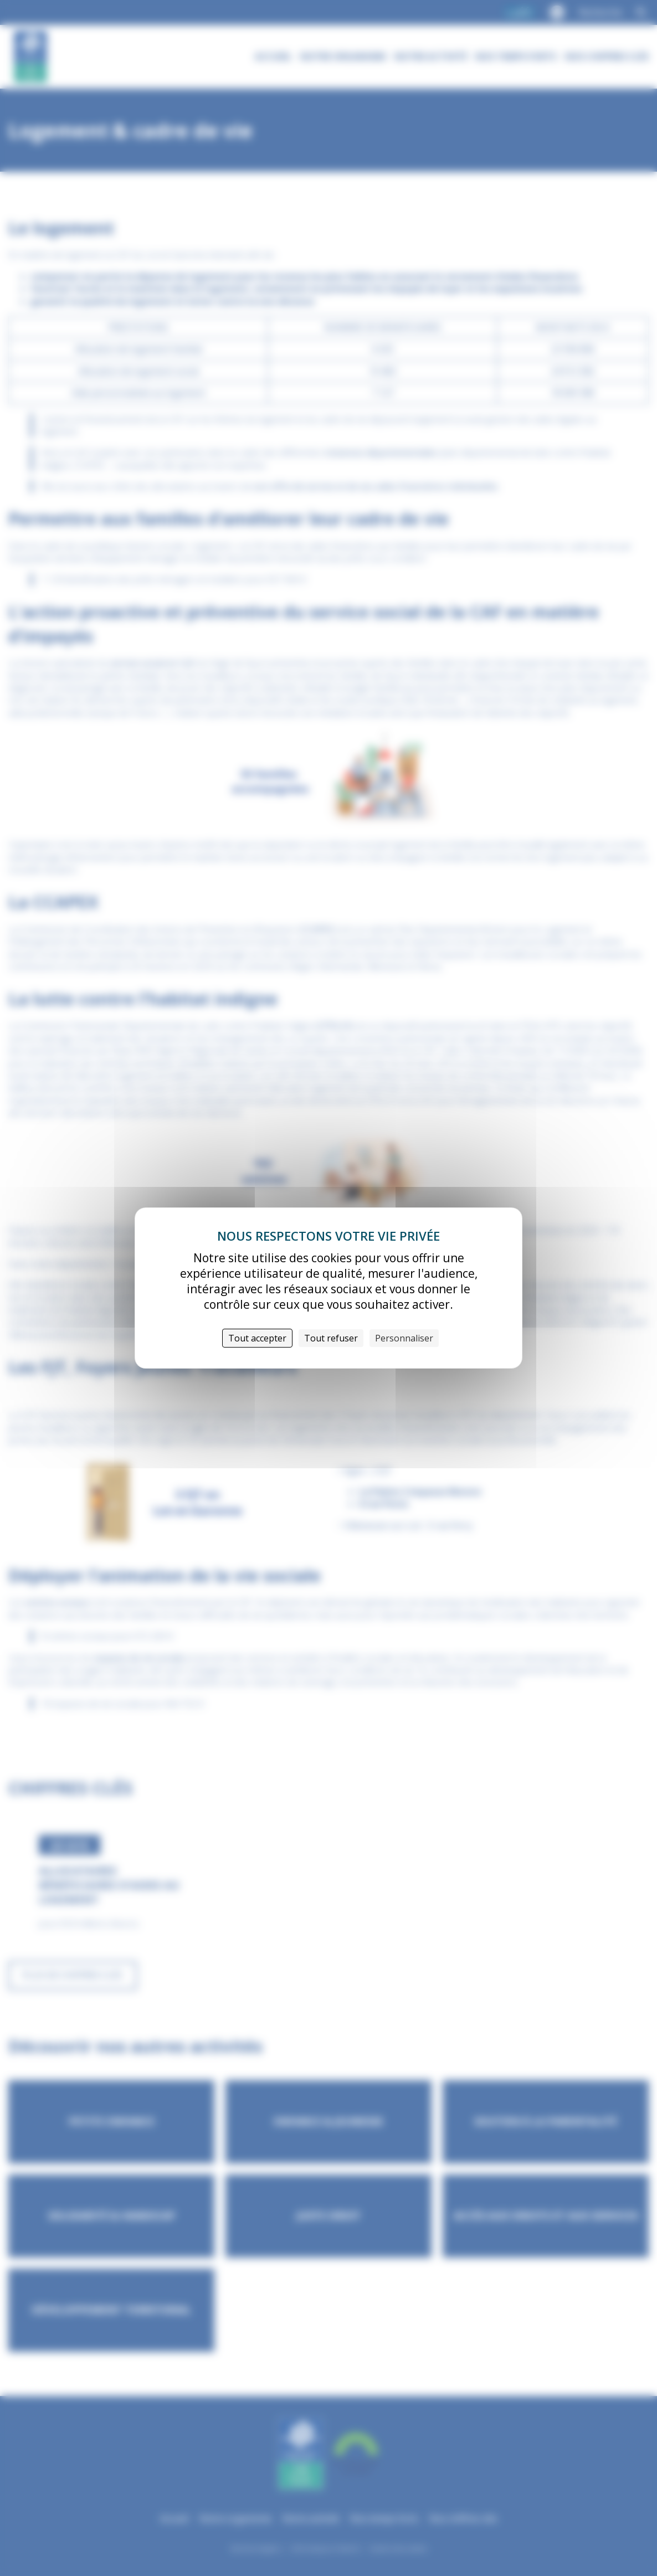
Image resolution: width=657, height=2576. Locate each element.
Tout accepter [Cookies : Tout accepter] (257, 1338)
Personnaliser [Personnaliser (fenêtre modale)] (404, 1338)
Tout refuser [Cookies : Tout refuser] (331, 1338)
